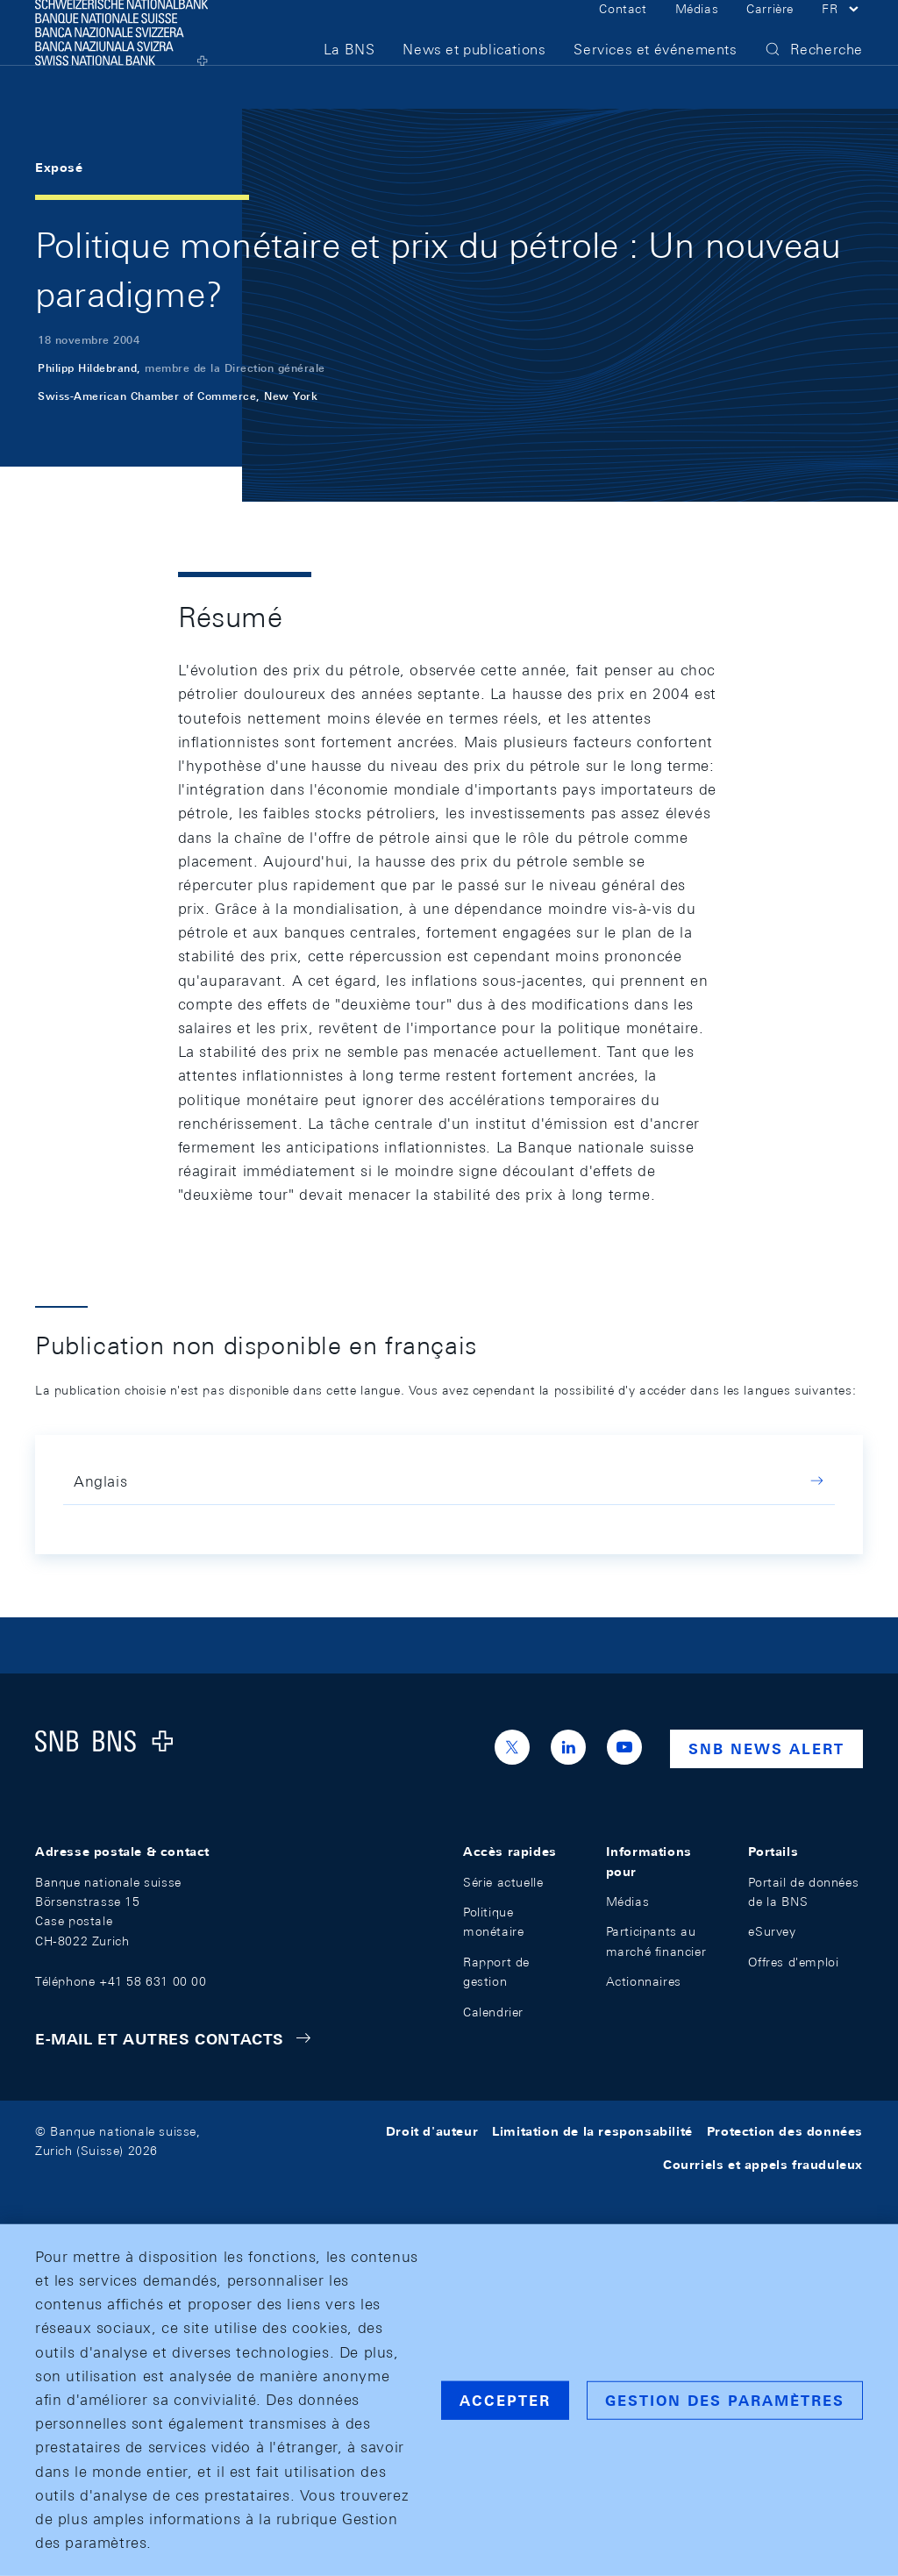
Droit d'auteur (432, 2131)
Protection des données (785, 2131)
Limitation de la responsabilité (592, 2131)
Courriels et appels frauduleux (763, 2165)
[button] (842, 33)
